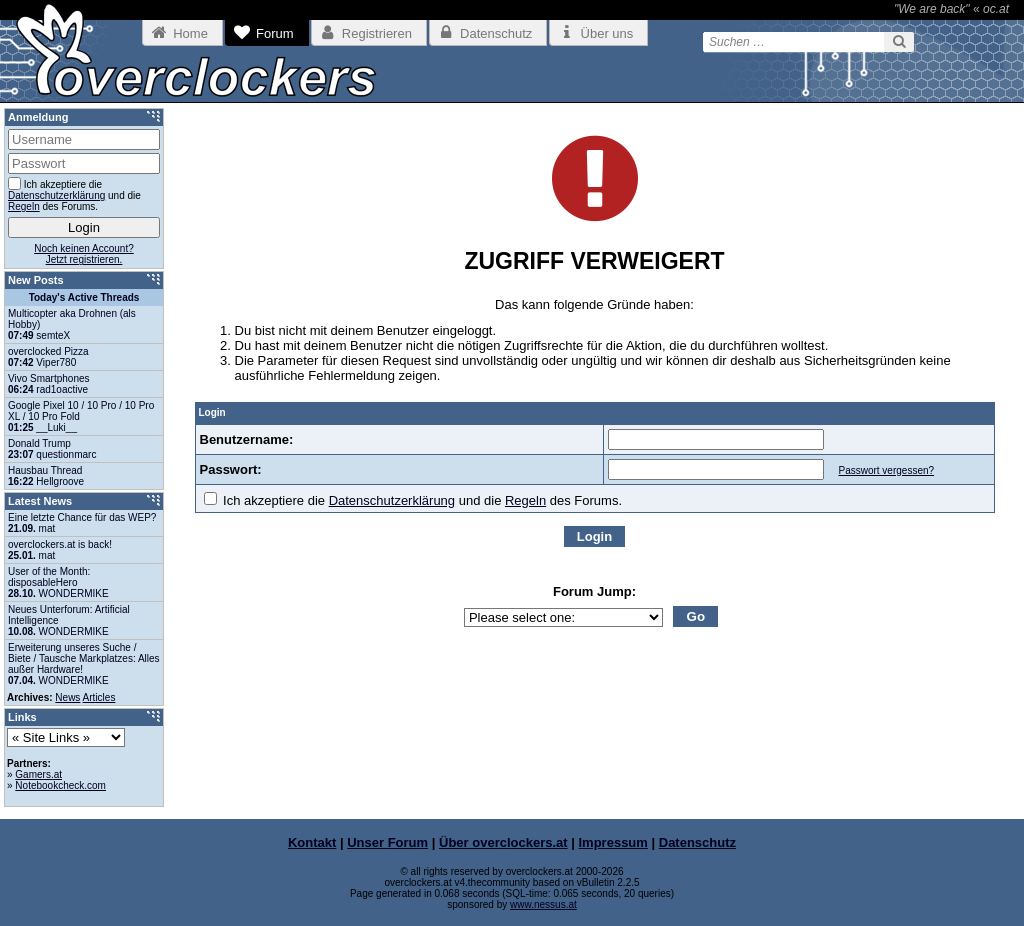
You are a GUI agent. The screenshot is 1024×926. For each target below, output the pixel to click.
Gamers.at (38, 774)
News (67, 697)
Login (594, 536)
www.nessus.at (543, 904)
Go (696, 616)
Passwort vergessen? (886, 470)
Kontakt (312, 842)
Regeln (525, 500)
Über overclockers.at (503, 842)
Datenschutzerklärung (392, 500)
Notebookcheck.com (60, 785)
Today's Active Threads (84, 297)
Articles (99, 697)
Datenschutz (697, 842)
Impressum (613, 842)
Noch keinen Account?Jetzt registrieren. (84, 254)
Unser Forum (387, 842)
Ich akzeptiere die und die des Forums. (413, 500)
